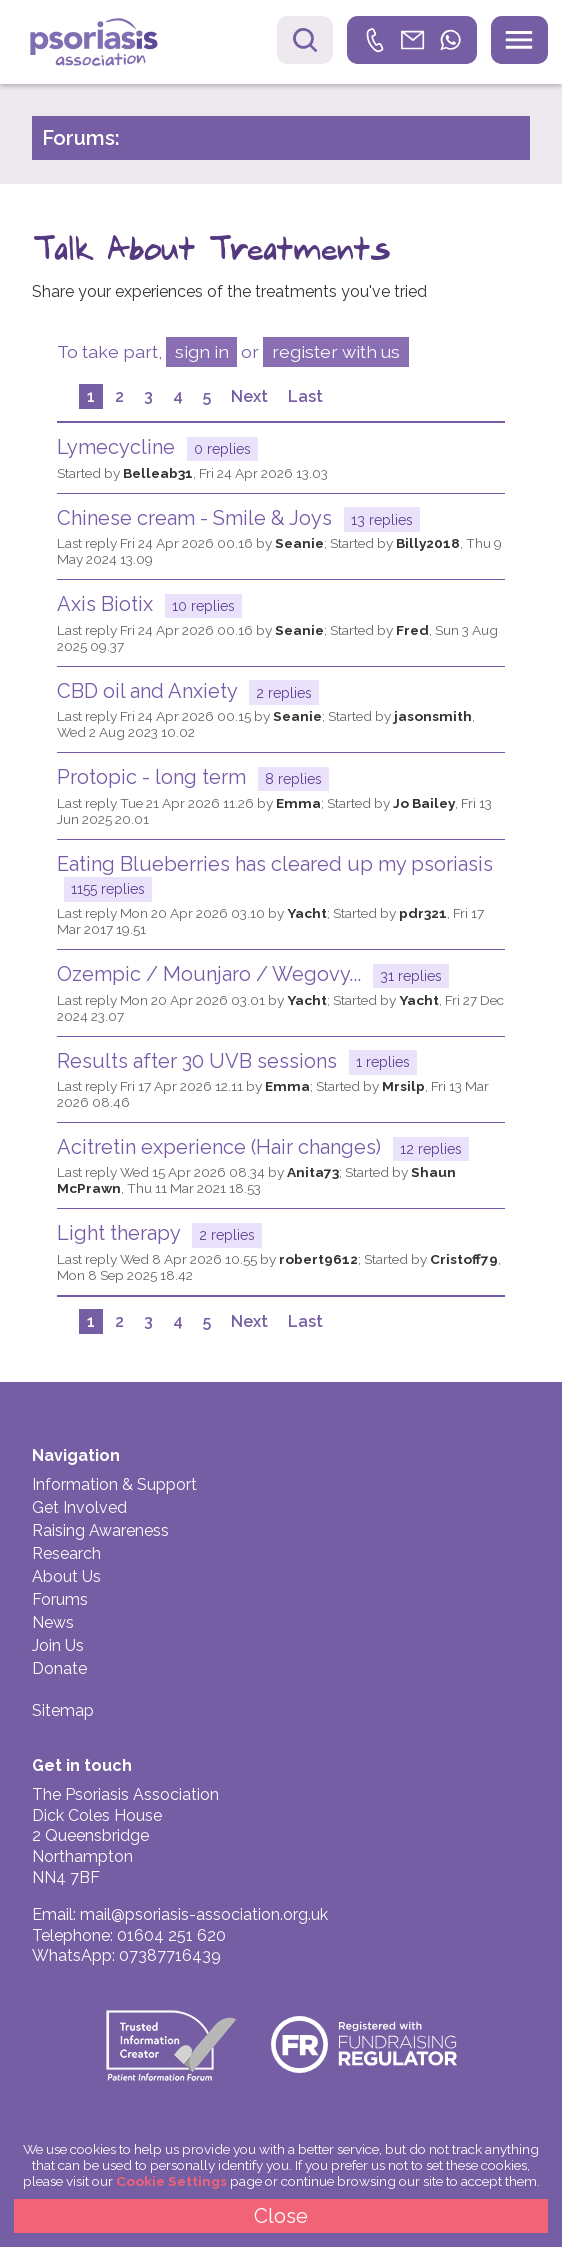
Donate (59, 1668)
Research (66, 1553)
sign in (202, 351)
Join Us (58, 1645)
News (53, 1622)
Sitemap (63, 1710)
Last (305, 396)
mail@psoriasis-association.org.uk (204, 1914)
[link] (412, 40)
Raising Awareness (100, 1530)
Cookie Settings (171, 2181)
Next (249, 396)
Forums (60, 1599)
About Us (66, 1576)
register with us (336, 351)
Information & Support (114, 1484)
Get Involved (79, 1507)
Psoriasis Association (108, 44)
